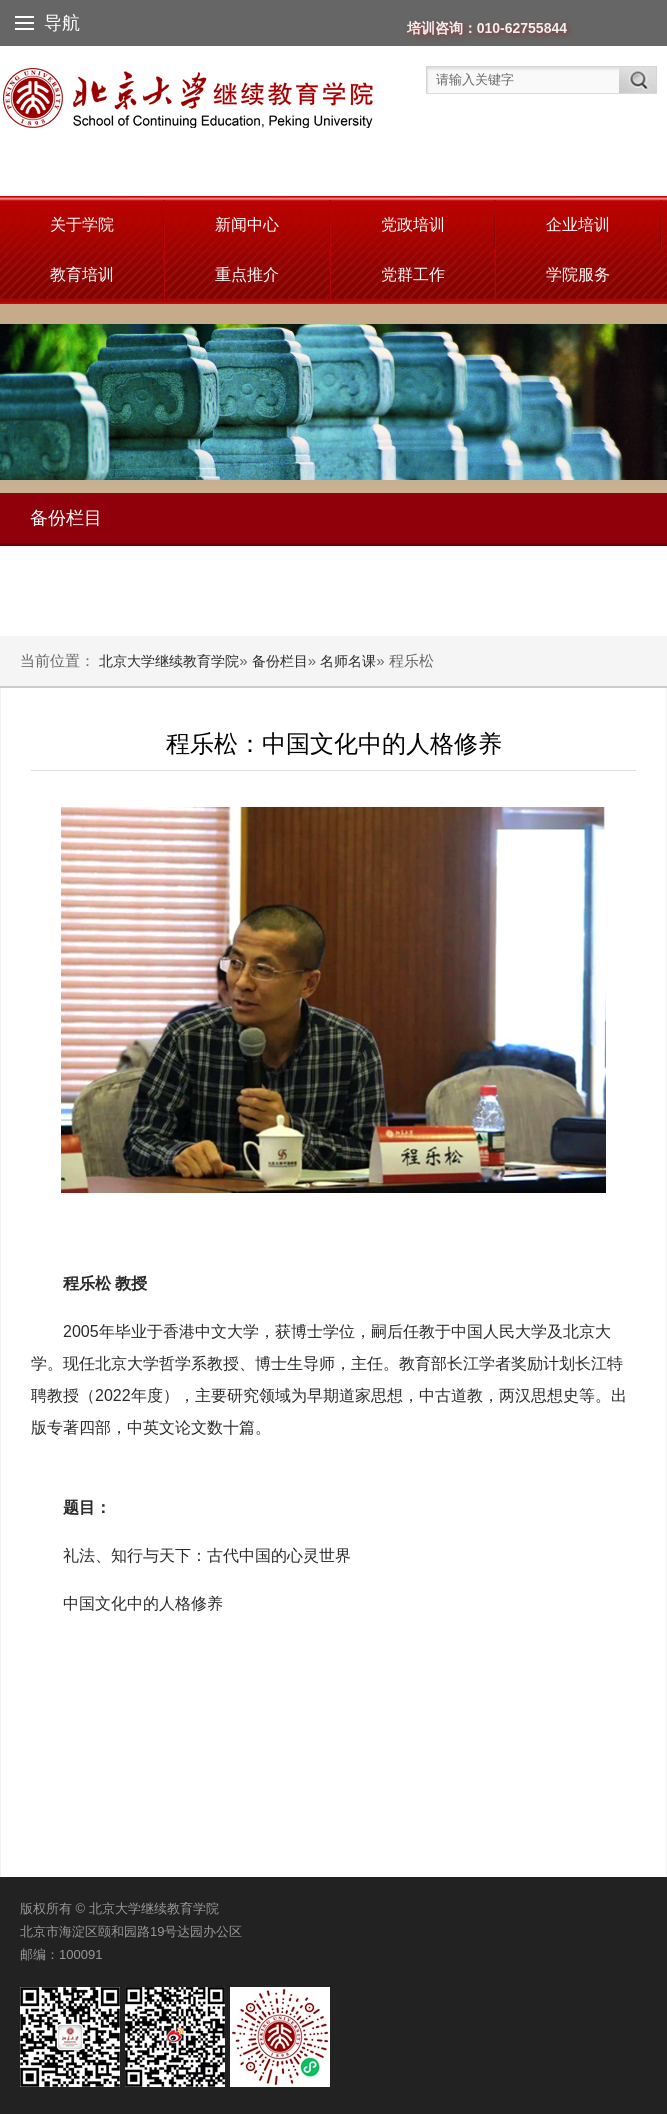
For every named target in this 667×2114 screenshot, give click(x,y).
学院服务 (578, 274)
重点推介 (247, 274)
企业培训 (578, 224)
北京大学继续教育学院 (169, 661)
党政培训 (413, 224)
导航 (47, 23)
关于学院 (82, 224)
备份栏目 (280, 661)
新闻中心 (247, 224)
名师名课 (348, 661)
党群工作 (413, 274)
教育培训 (82, 274)
